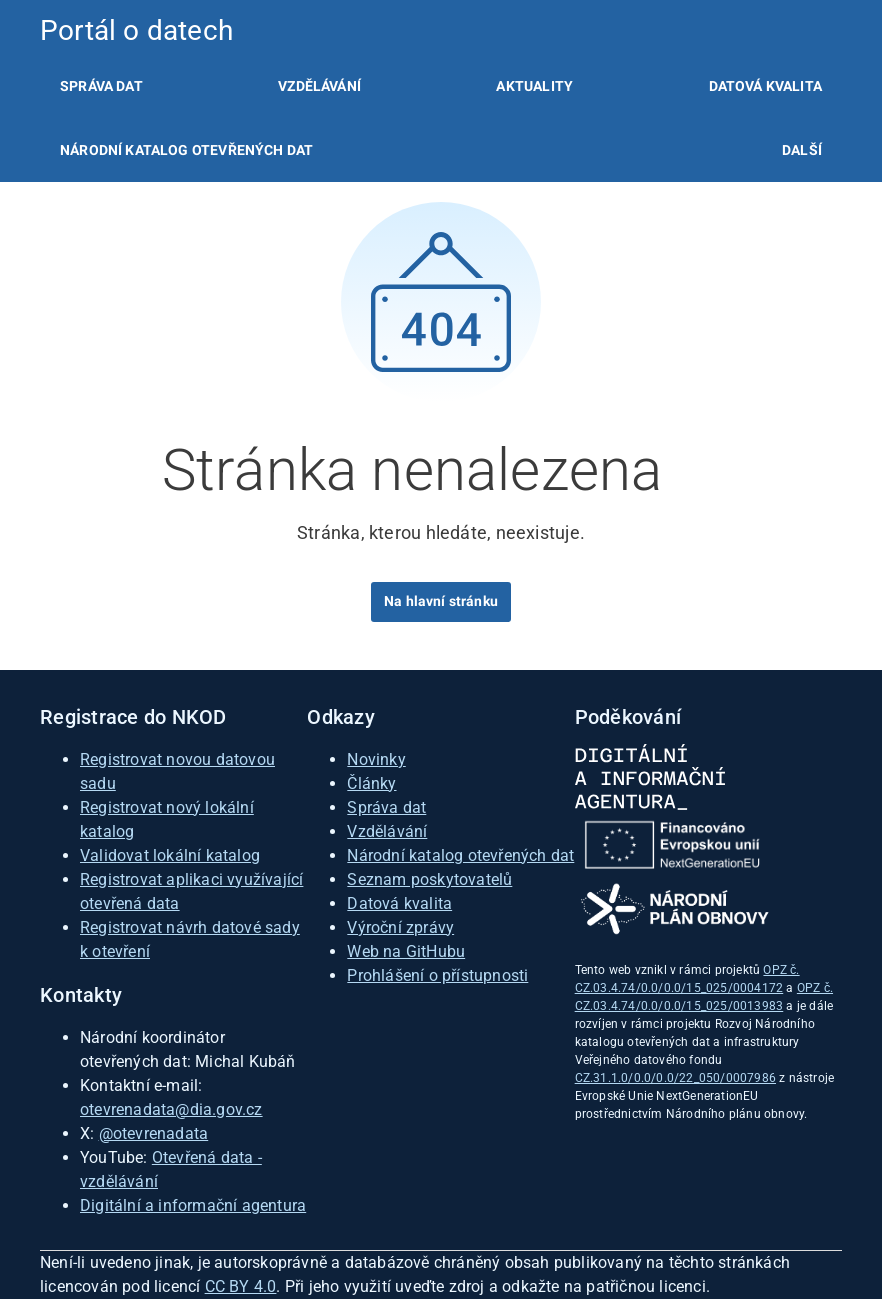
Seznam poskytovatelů (429, 879)
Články (371, 783)
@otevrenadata (154, 1133)
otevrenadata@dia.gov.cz (171, 1109)
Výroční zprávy (400, 927)
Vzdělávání (319, 86)
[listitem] (101, 86)
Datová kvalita (765, 86)
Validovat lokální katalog (170, 855)
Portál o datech (136, 30)
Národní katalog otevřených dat (460, 855)
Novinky (376, 759)
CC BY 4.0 (241, 1286)
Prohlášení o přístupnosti (437, 975)
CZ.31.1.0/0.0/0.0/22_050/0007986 (675, 1078)
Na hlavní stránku (441, 601)
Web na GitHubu (406, 951)
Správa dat (101, 86)
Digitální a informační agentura (193, 1205)
